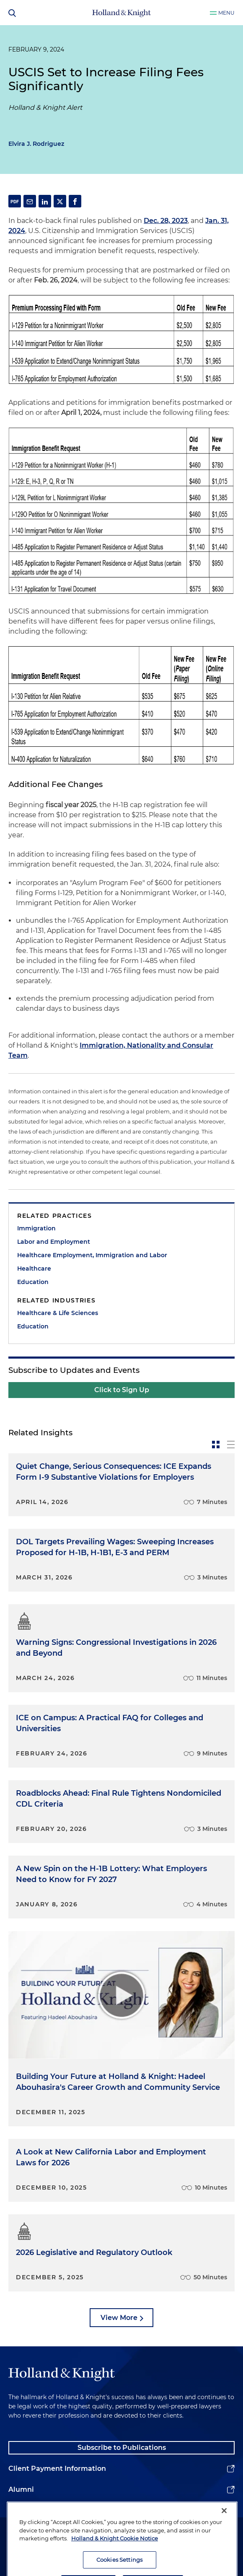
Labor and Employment (53, 1241)
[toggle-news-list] (231, 1444)
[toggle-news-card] (216, 1444)
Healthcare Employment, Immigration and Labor (92, 1255)
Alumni (21, 2489)
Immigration (36, 1228)
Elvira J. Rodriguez (36, 144)
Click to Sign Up (121, 1390)
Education (33, 1282)
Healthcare (34, 1268)
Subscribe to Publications (122, 2448)
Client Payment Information (57, 2468)
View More (119, 2318)
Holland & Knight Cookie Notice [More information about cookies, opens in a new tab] (114, 2561)
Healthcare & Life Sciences (57, 1313)
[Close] (224, 2533)
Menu (226, 13)
